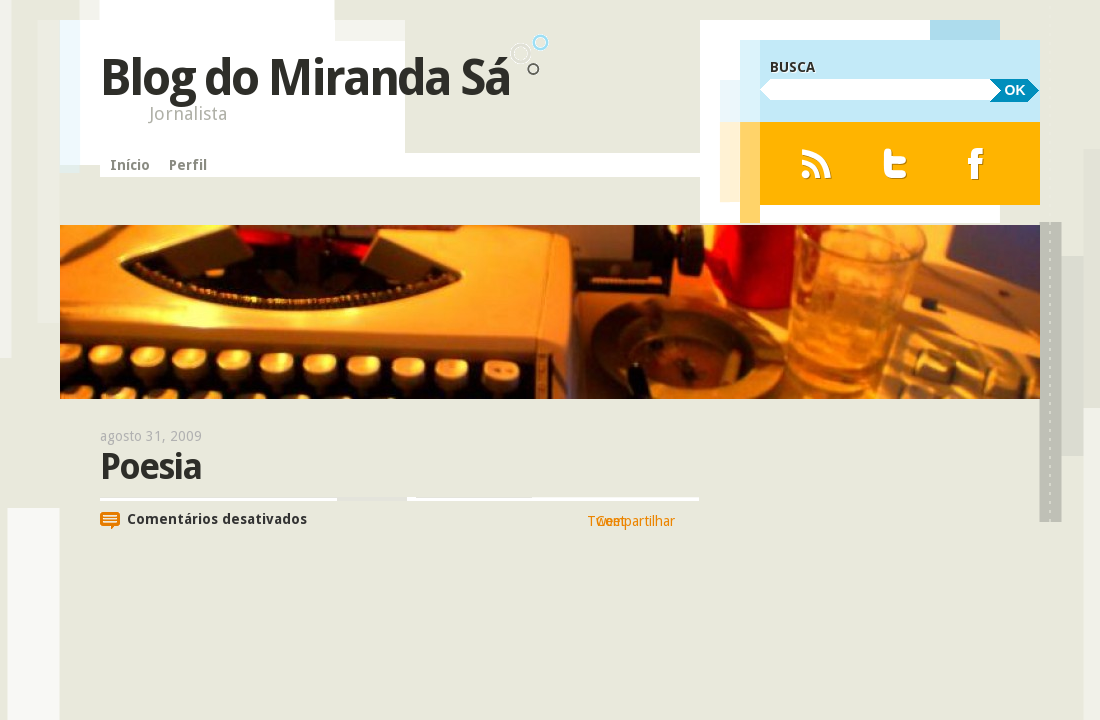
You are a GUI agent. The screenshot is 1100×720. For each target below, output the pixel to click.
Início (129, 165)
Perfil (187, 165)
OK (1015, 90)
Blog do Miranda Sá (305, 77)
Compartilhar (635, 521)
